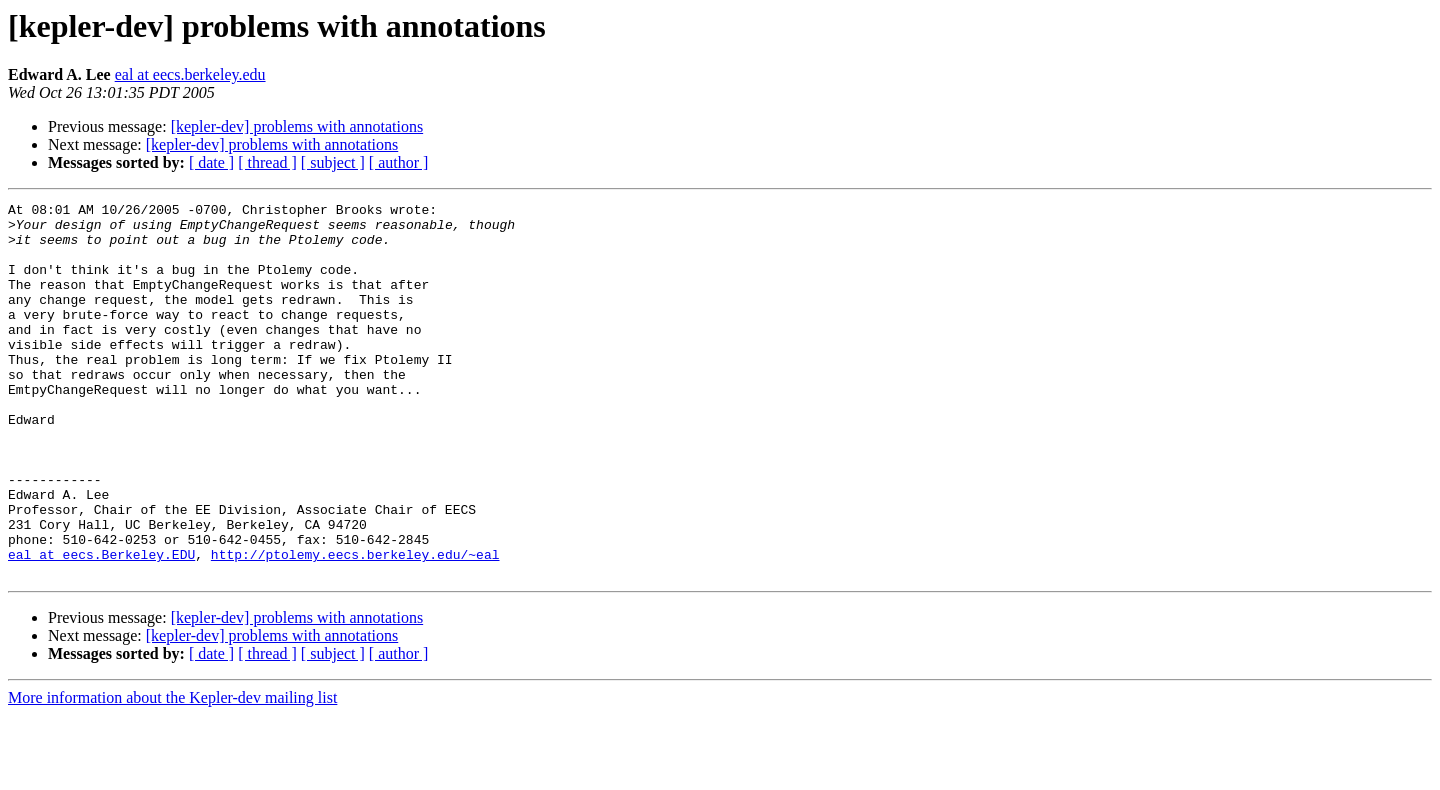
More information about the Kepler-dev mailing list (172, 772)
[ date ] (211, 162)
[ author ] (399, 162)
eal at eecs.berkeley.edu (190, 74)
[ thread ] (267, 162)
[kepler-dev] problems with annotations (297, 126)
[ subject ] (333, 162)
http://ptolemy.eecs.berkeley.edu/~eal (355, 626)
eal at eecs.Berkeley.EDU (101, 626)
